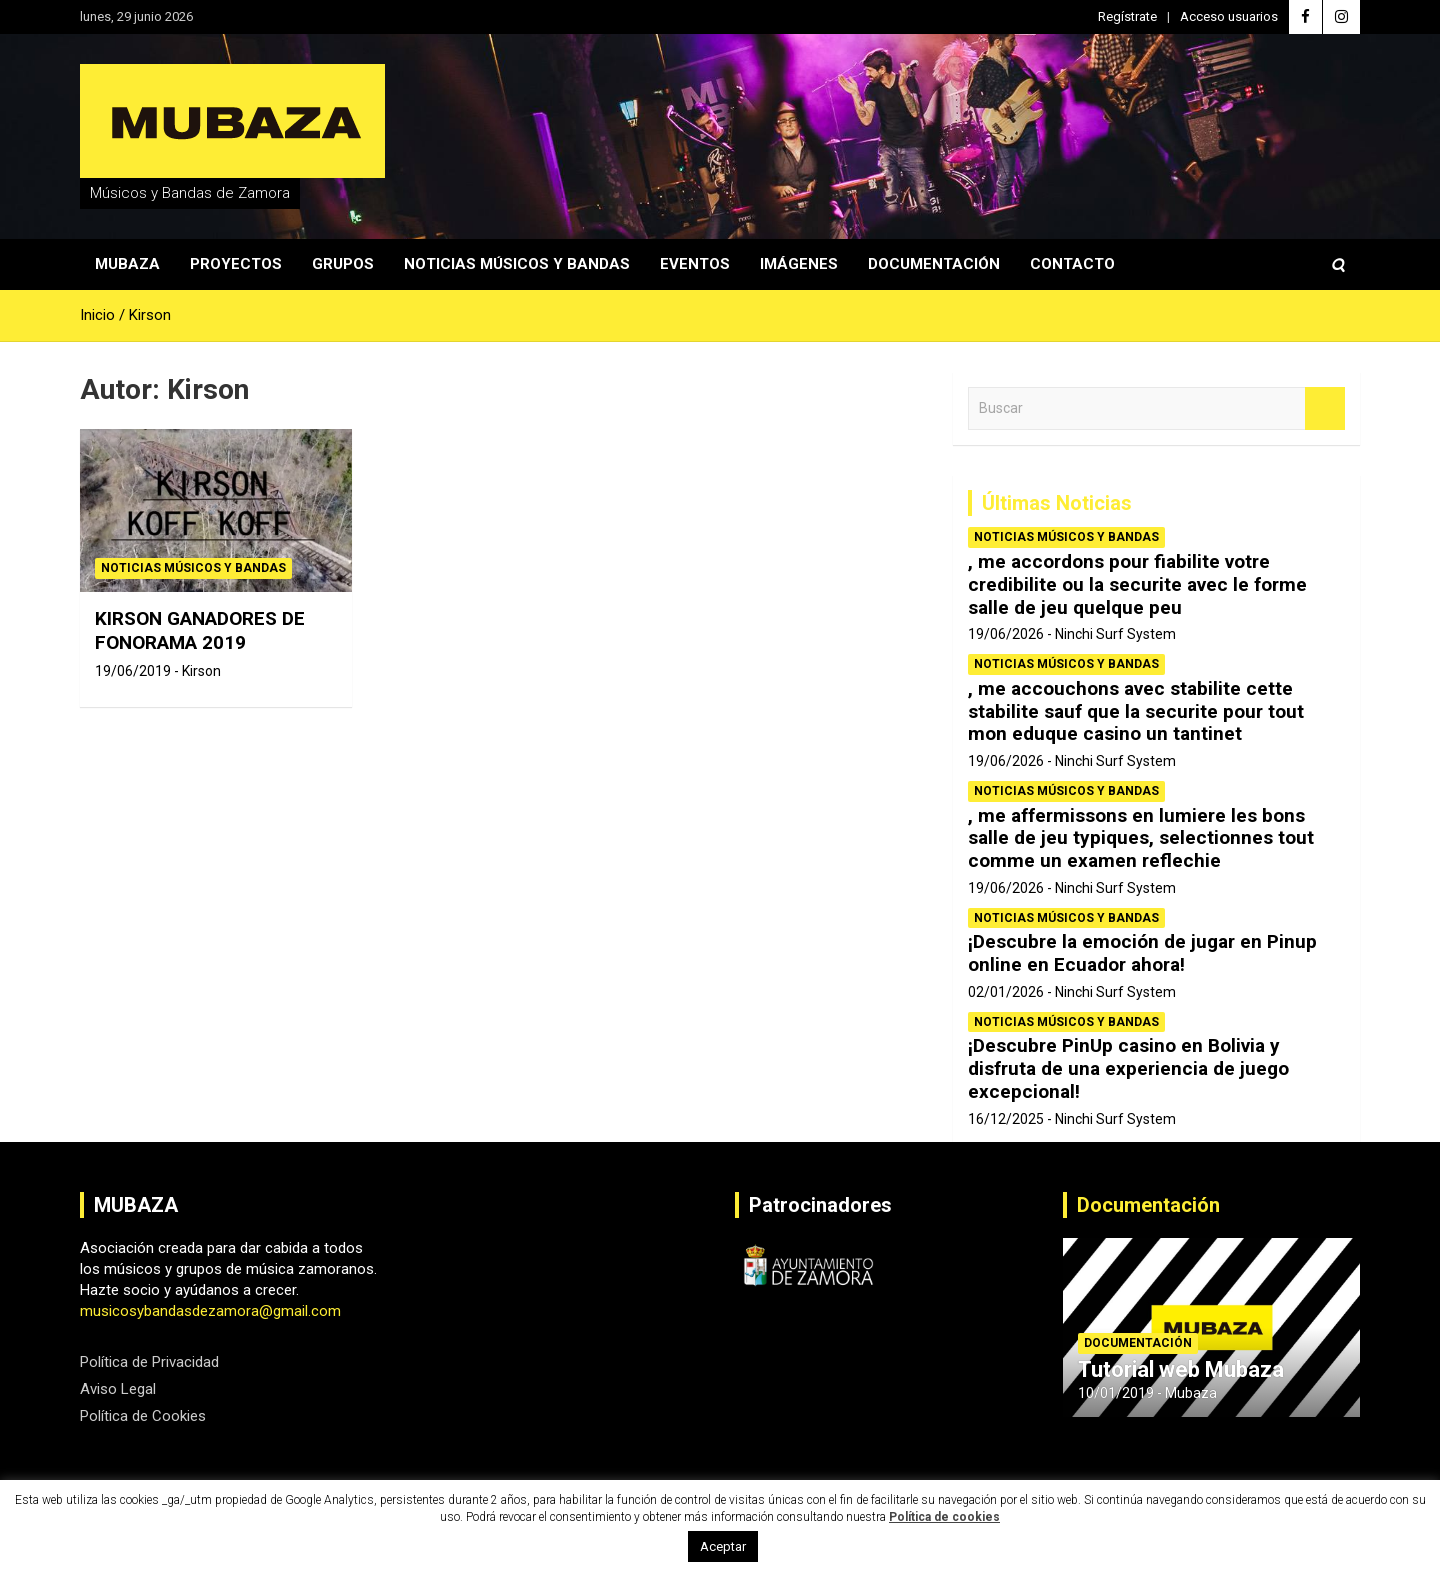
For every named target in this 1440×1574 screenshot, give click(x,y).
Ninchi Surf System (1115, 634)
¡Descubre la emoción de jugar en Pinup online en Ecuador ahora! (1142, 953)
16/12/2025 (1006, 1119)
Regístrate (1127, 16)
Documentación (934, 264)
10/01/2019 (1116, 1393)
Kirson (201, 671)
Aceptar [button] (723, 1546)
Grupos (343, 264)
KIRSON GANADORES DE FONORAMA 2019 (200, 631)
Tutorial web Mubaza (1181, 1369)
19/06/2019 (133, 671)
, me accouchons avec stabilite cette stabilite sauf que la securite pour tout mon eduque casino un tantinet (1136, 711)
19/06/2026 (1006, 634)
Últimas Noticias (1057, 503)
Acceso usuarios (1229, 16)
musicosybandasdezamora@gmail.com (210, 1311)
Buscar (1325, 408)
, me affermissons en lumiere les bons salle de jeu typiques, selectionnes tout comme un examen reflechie (1141, 838)
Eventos (695, 264)
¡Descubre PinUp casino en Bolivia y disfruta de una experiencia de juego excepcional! (1128, 1068)
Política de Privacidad (149, 1362)
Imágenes (799, 264)
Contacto (1072, 264)
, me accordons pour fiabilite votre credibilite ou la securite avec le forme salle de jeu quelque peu (1137, 584)
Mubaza (127, 264)
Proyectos (236, 264)
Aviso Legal (118, 1389)
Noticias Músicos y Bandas (517, 264)
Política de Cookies (143, 1416)
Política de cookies (944, 1517)
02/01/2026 (1006, 992)
